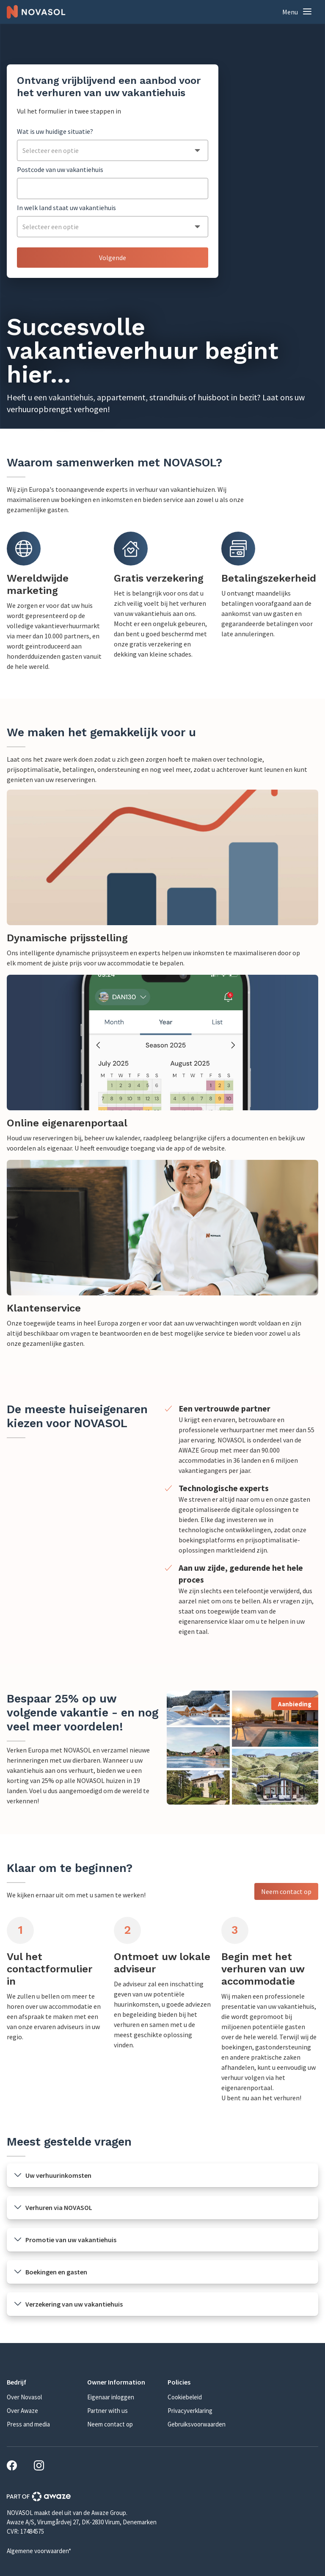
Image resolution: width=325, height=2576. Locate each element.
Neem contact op (286, 1891)
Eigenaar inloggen (110, 2397)
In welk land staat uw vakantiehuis (66, 207)
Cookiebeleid (185, 2397)
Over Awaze (22, 2411)
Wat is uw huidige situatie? (55, 131)
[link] (162, 879)
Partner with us (107, 2411)
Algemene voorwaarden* (39, 2551)
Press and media (28, 2424)
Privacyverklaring (190, 2411)
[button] (296, 12)
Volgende (112, 257)
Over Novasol (24, 2397)
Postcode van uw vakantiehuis (60, 169)
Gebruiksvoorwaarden (197, 2424)
